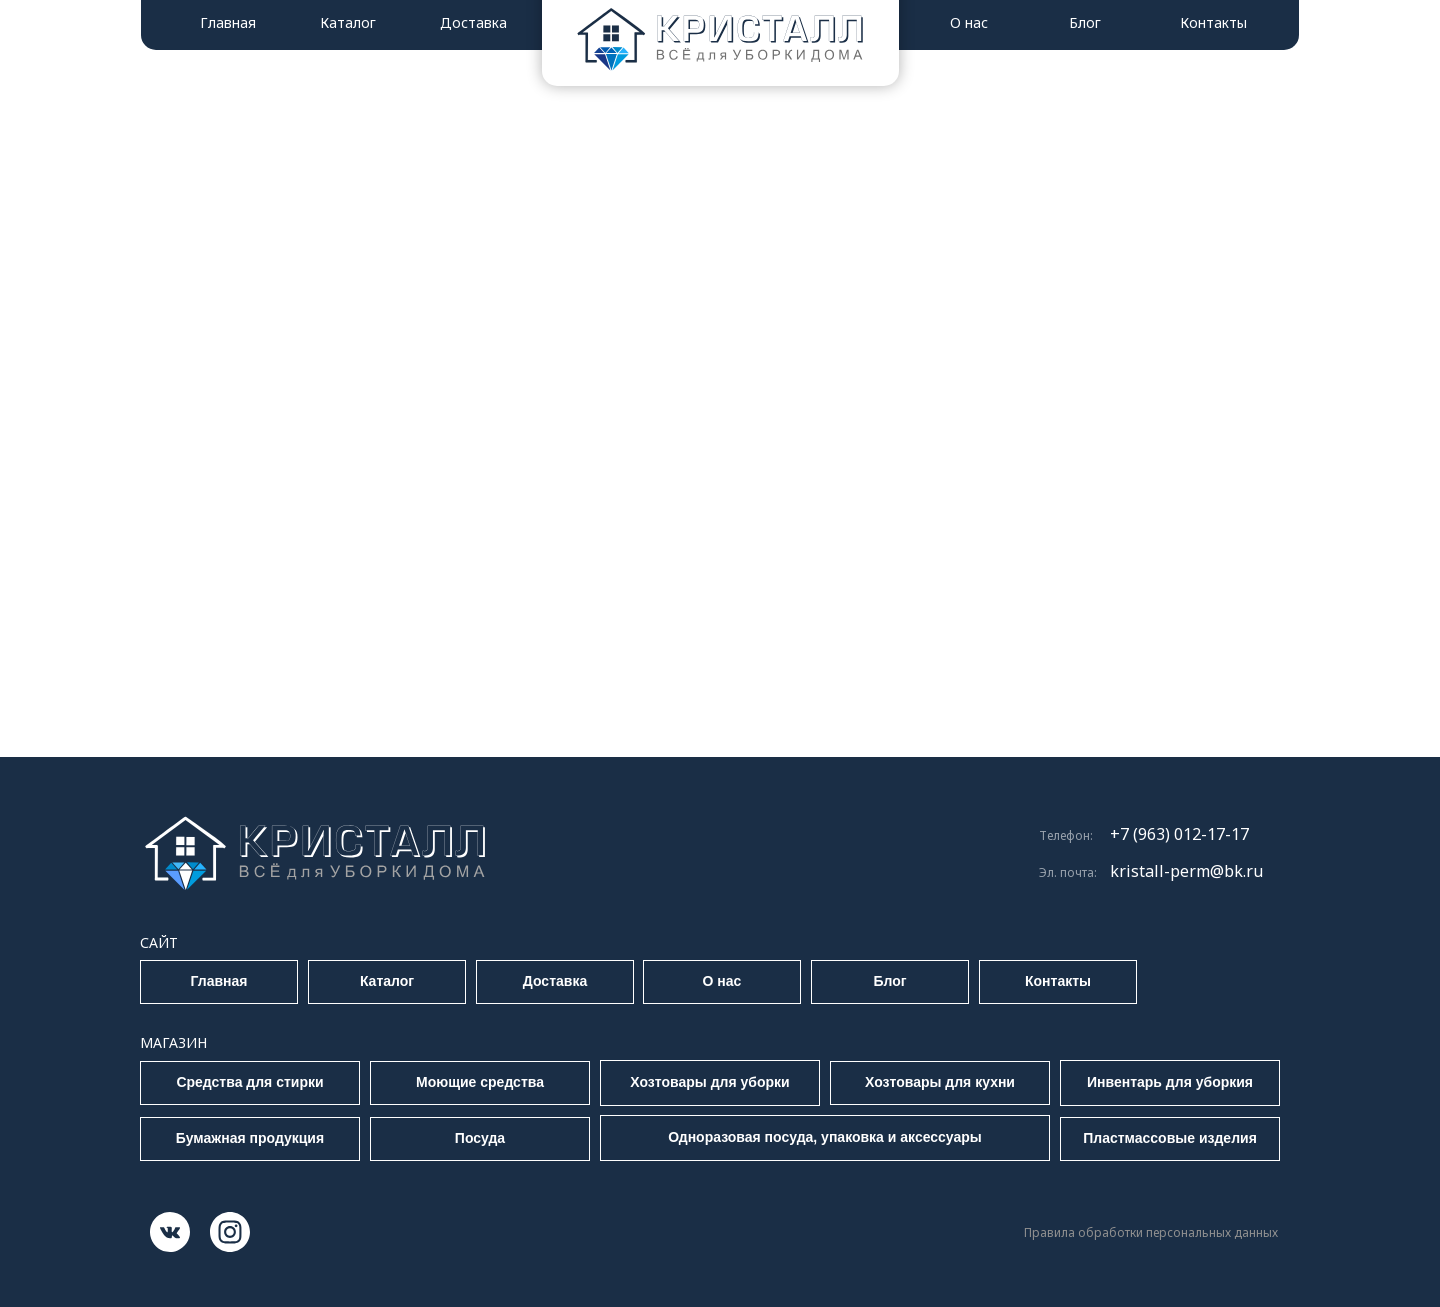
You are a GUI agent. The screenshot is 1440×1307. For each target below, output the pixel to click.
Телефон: (1066, 835)
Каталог (348, 22)
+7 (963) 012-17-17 (1179, 834)
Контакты (1213, 22)
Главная (228, 22)
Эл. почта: (1068, 872)
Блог (1085, 22)
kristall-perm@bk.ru (1186, 871)
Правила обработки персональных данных (1151, 1232)
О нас (969, 22)
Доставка (473, 22)
